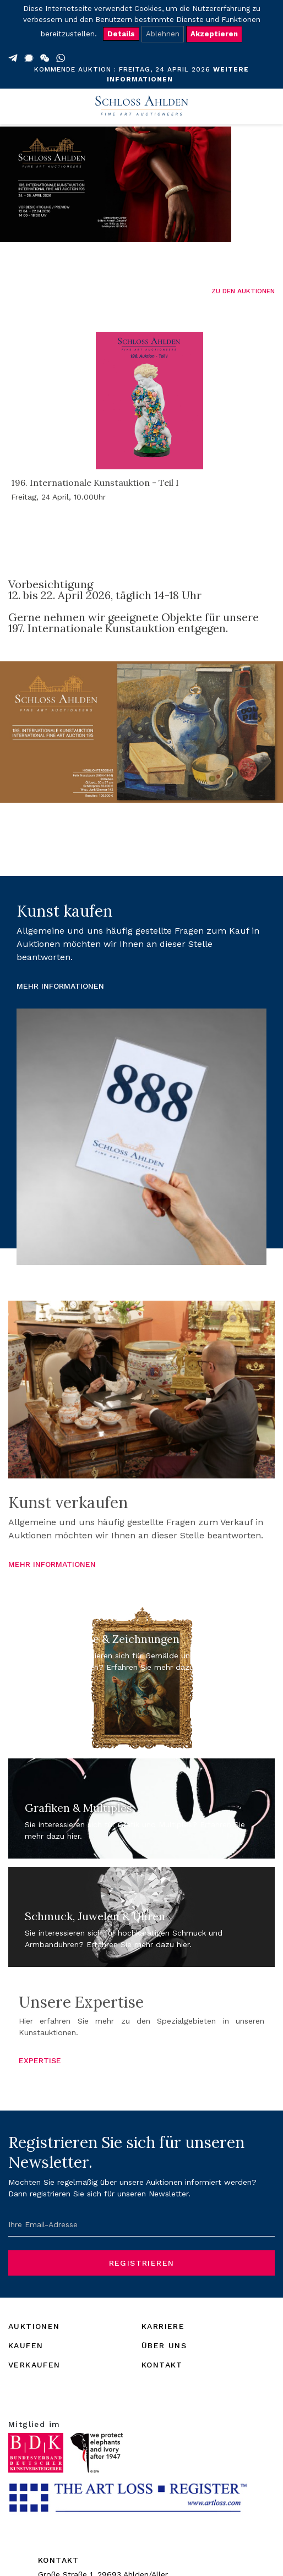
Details (121, 34)
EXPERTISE (40, 2060)
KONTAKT (162, 2364)
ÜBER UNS (164, 2345)
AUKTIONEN (34, 2326)
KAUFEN (25, 2345)
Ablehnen (162, 34)
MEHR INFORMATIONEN (60, 986)
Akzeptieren (214, 34)
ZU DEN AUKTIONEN (243, 291)
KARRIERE (163, 2326)
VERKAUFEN (34, 2364)
